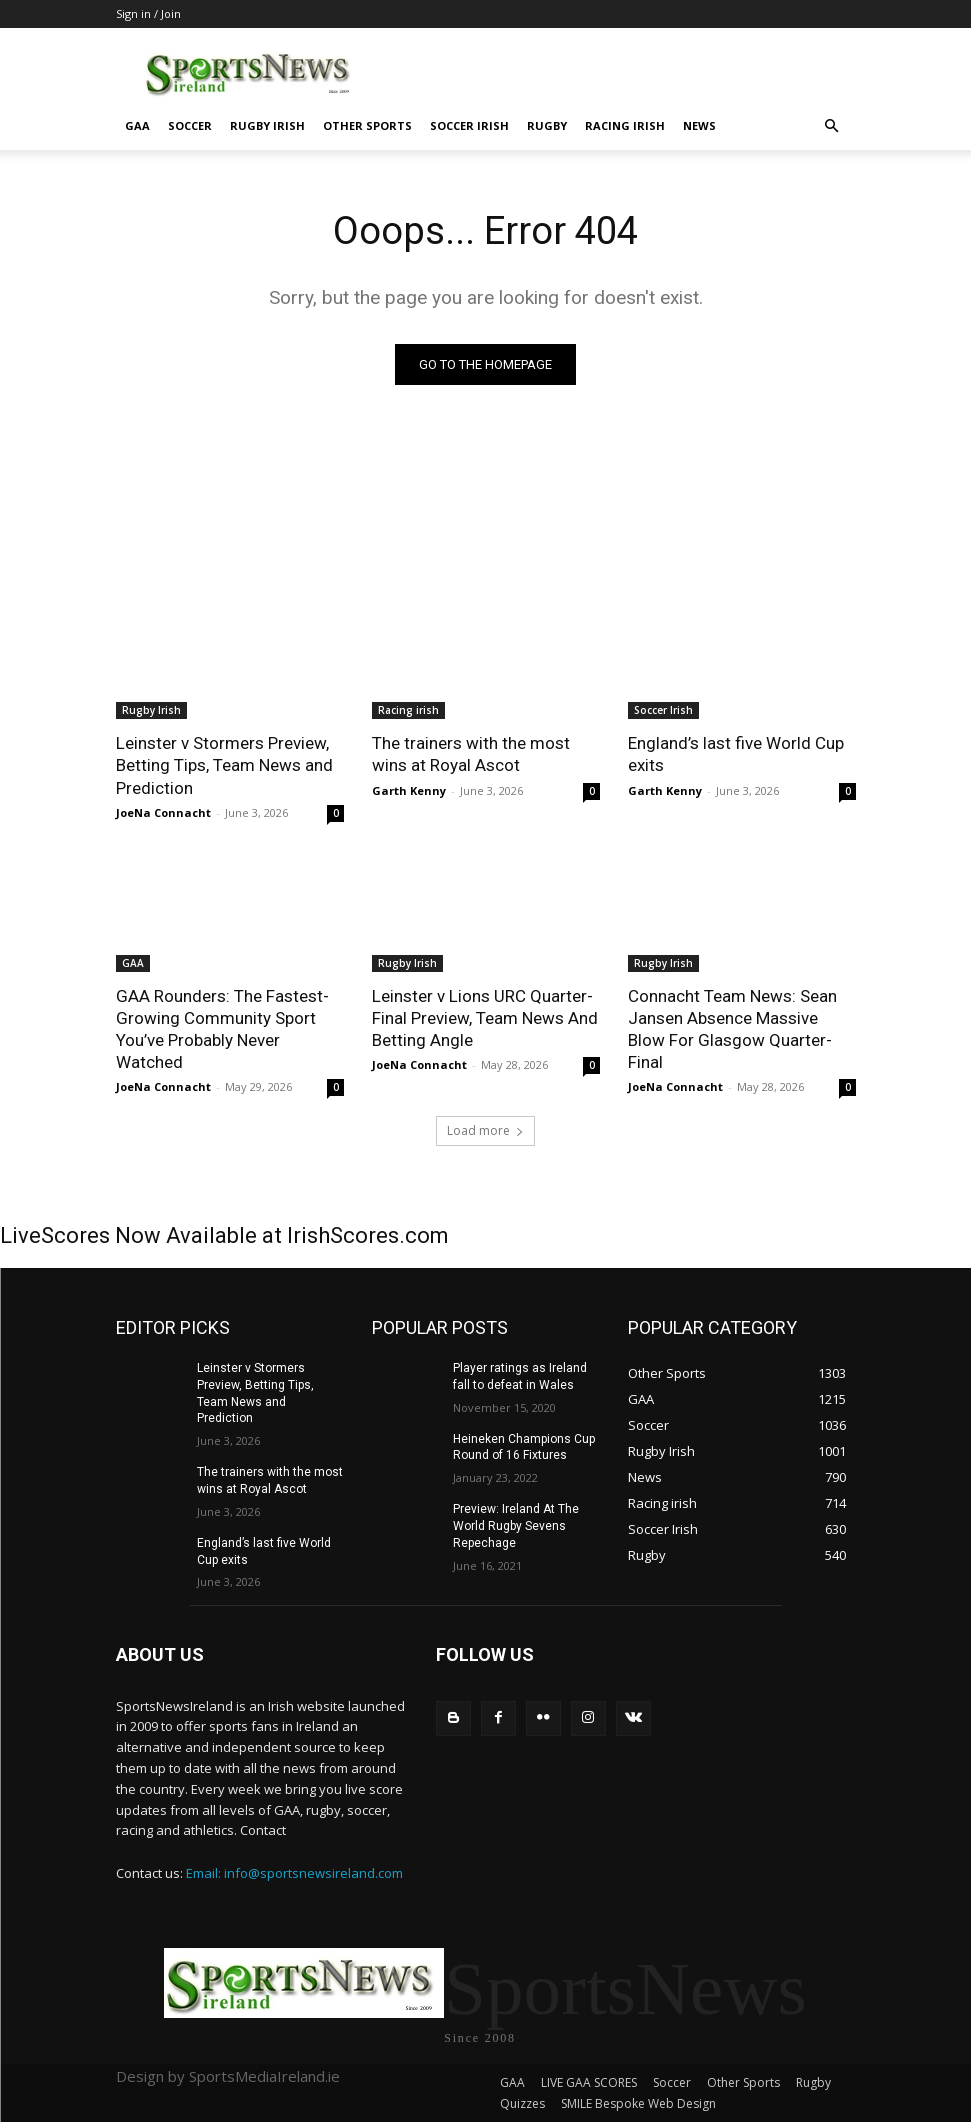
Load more (485, 1130)
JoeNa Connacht (163, 812)
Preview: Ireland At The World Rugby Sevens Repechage (516, 1526)
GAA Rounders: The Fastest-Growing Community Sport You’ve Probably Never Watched (222, 1029)
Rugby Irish (267, 125)
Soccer (190, 125)
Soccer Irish (469, 125)
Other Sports (367, 125)
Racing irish (625, 125)
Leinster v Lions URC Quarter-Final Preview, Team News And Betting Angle (485, 1018)
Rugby (547, 125)
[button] (832, 126)
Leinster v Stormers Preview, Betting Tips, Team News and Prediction (224, 765)
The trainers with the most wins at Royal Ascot (471, 754)
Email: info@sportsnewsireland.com (294, 1873)
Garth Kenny (409, 790)
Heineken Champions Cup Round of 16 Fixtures (524, 1447)
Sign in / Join (148, 13)
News (699, 125)
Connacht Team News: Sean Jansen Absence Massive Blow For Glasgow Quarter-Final (732, 1029)
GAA (137, 125)
